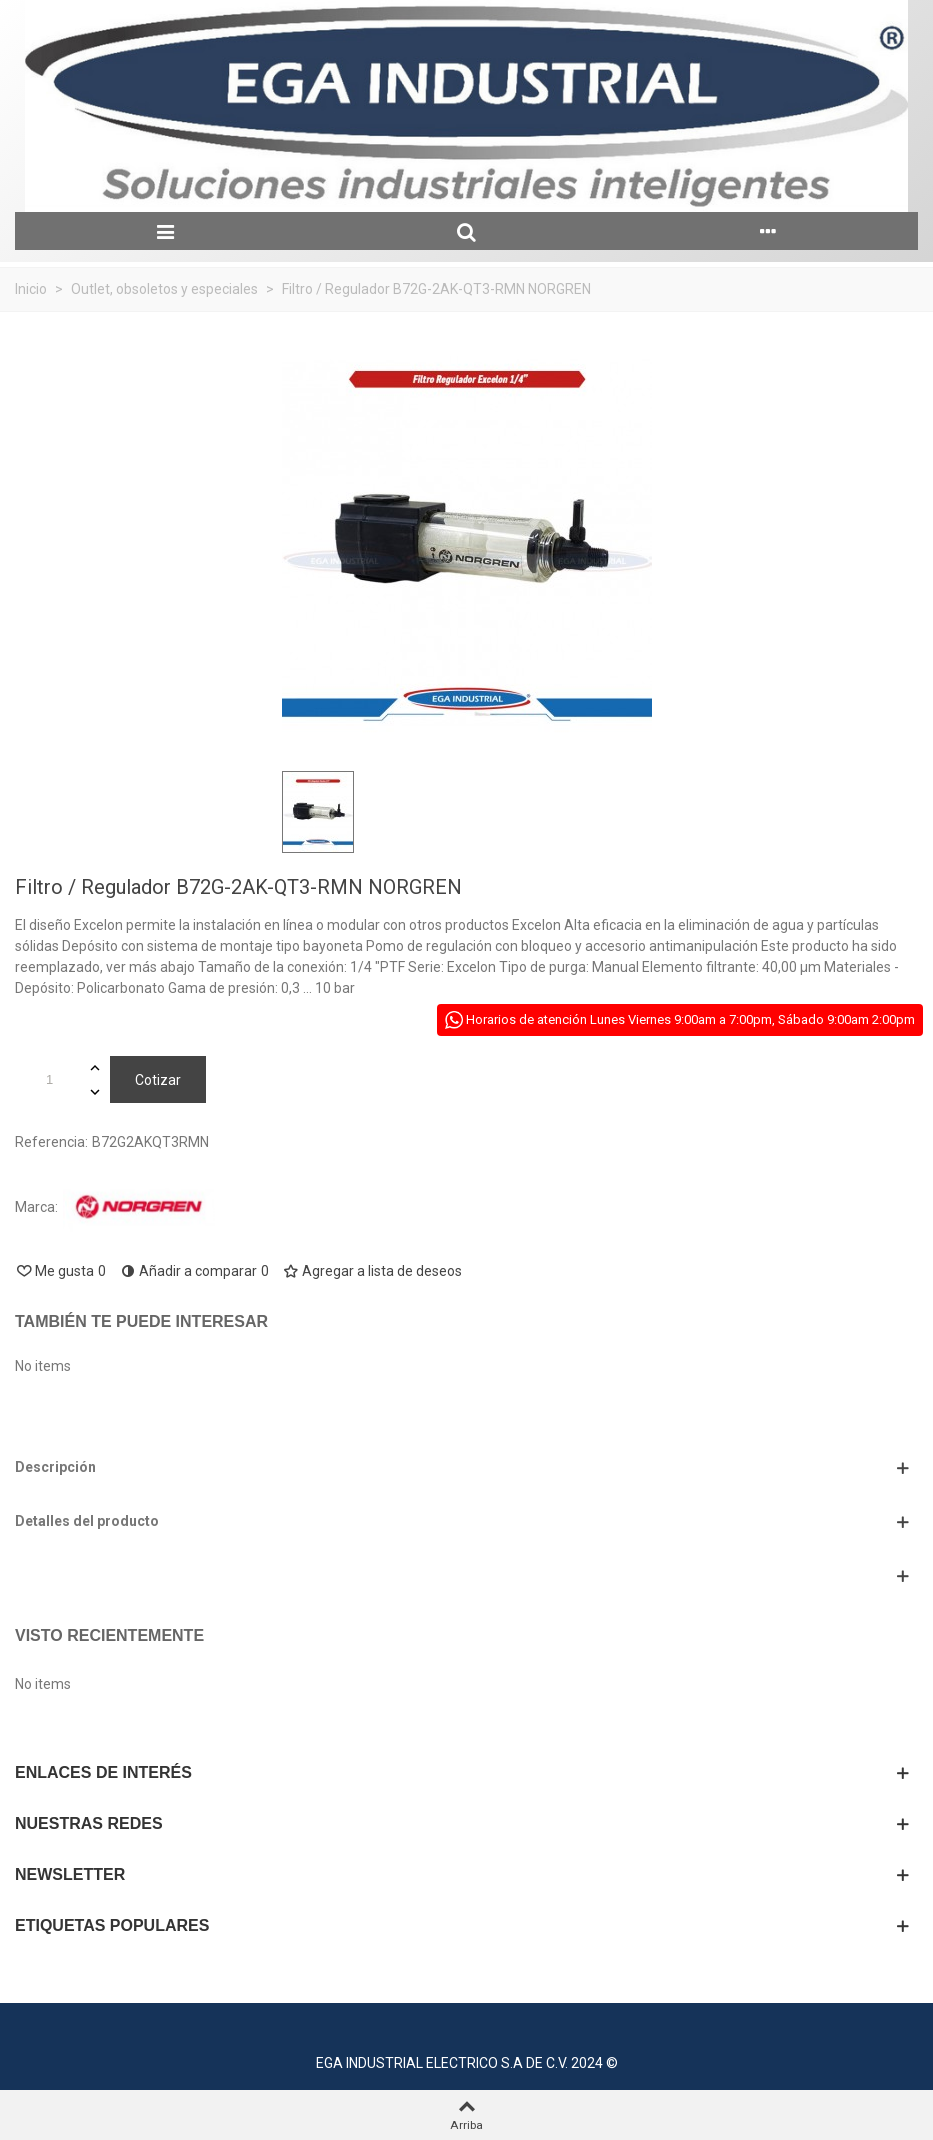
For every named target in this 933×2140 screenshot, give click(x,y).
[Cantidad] (49, 1079)
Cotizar (158, 1080)
